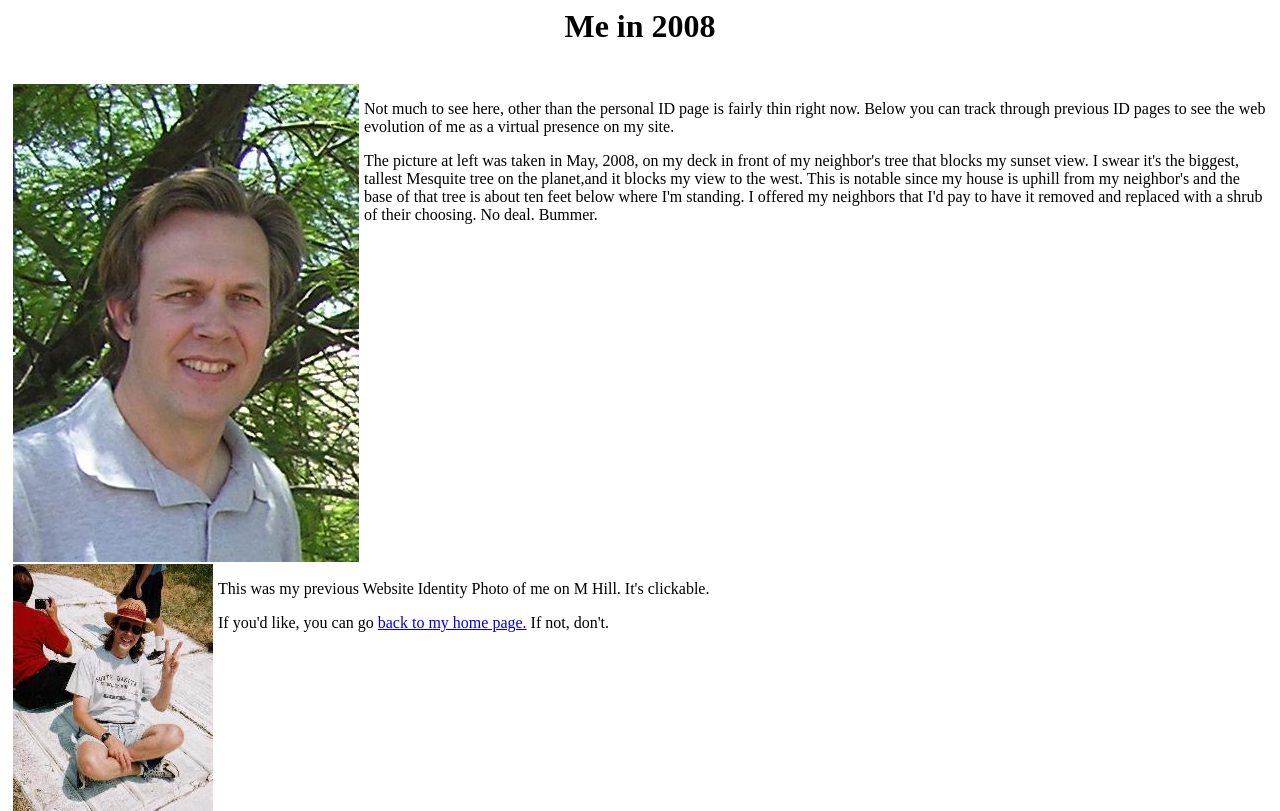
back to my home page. (452, 622)
